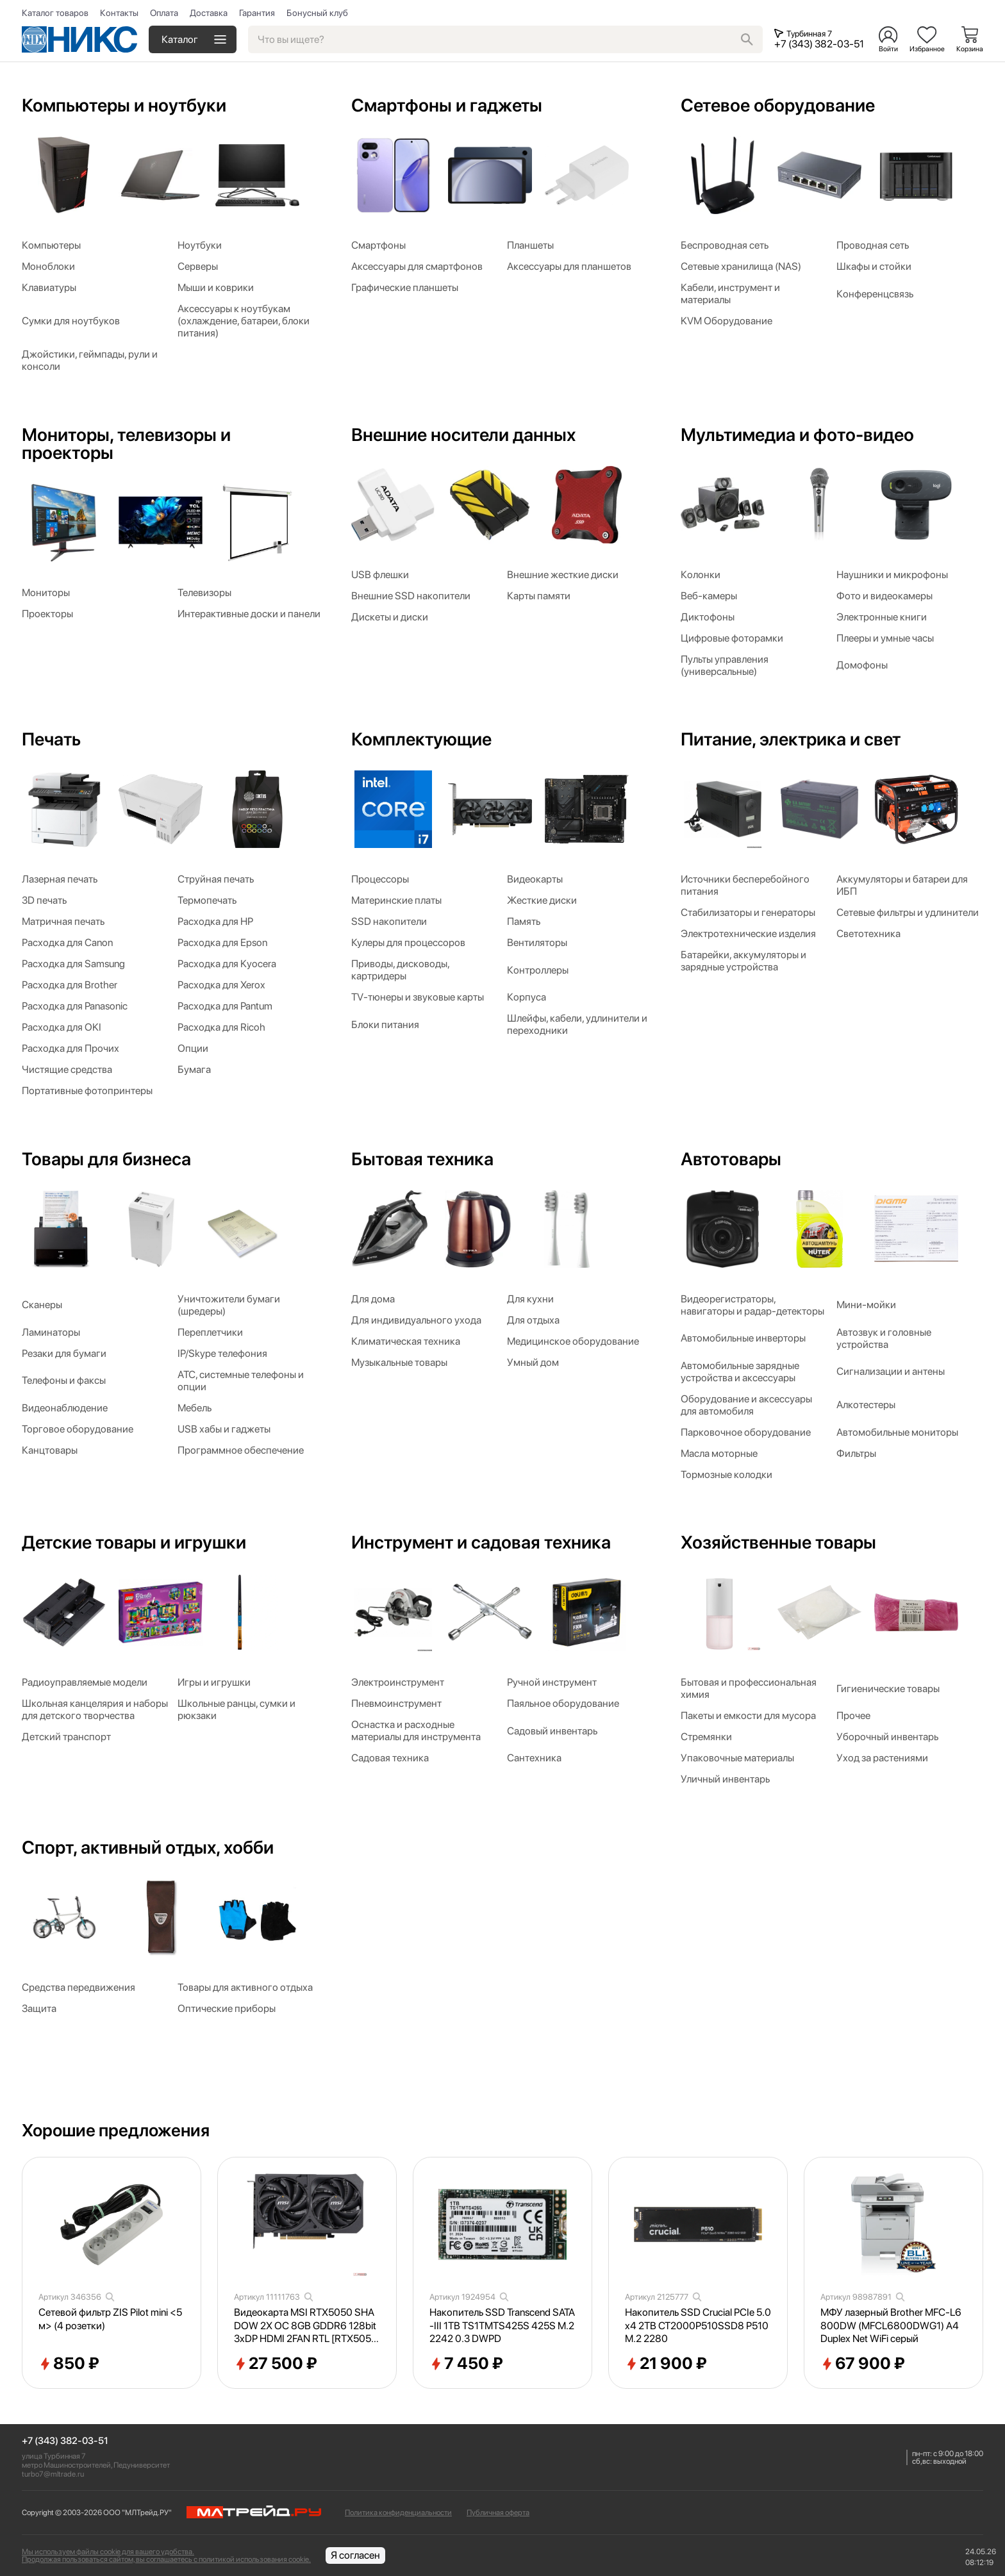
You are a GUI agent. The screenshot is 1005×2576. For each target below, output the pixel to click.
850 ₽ (68, 2364)
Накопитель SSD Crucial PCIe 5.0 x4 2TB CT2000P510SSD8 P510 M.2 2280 (698, 2325)
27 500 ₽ (275, 2364)
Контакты (119, 13)
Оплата (164, 13)
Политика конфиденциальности (398, 2512)
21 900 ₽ (666, 2364)
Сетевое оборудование (778, 105)
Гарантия (257, 13)
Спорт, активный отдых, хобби (148, 1847)
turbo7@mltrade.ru (53, 2474)
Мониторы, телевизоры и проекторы (126, 443)
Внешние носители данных (463, 435)
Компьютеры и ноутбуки (124, 105)
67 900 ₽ (862, 2364)
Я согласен (355, 2555)
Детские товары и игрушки (134, 1542)
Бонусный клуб (317, 13)
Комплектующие (421, 739)
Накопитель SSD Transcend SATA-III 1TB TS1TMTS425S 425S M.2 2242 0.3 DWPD (502, 2325)
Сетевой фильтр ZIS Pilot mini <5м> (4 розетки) (110, 2319)
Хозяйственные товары (778, 1542)
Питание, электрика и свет (791, 739)
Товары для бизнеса (106, 1159)
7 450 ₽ (466, 2364)
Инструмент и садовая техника (481, 1542)
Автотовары (731, 1159)
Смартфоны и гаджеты (446, 105)
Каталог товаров (55, 13)
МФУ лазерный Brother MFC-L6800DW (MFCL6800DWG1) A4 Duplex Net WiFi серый (890, 2325)
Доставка (209, 13)
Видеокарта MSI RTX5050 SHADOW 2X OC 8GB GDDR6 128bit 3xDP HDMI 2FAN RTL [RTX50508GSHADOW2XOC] (306, 2326)
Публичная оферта (498, 2512)
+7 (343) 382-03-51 (65, 2441)
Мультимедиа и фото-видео (797, 435)
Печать (51, 739)
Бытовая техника (422, 1159)
